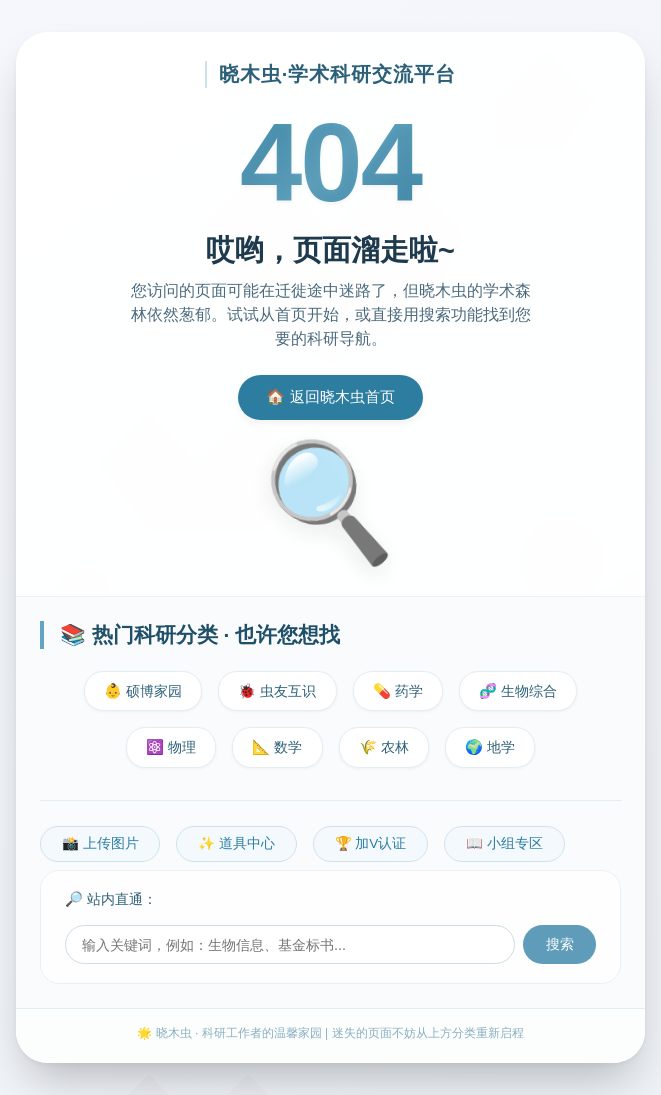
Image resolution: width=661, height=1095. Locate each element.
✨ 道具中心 (236, 843)
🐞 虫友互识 (277, 691)
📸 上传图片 (100, 843)
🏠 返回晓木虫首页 (330, 396)
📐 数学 (277, 747)
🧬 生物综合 (518, 691)
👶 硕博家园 (143, 691)
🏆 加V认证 (371, 843)
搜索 (560, 944)
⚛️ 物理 (171, 747)
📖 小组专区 (504, 843)
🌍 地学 (490, 747)
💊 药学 (398, 691)
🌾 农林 (384, 747)
